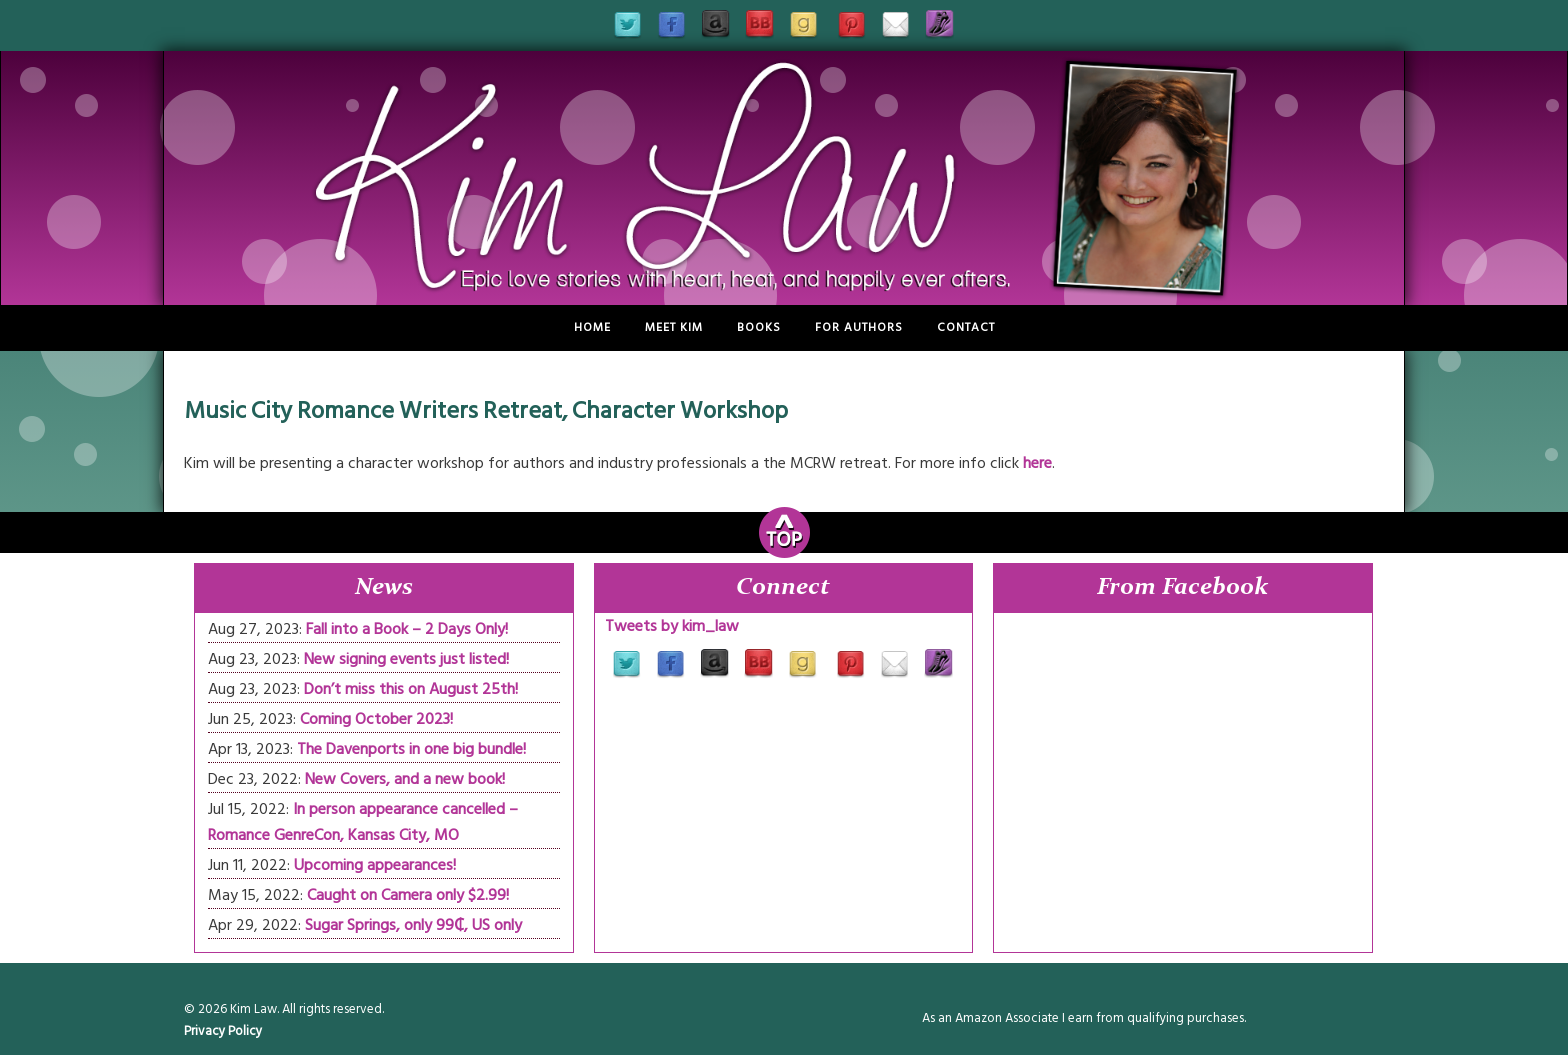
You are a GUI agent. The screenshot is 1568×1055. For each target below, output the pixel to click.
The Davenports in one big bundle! (411, 749)
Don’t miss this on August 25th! (411, 689)
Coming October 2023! (376, 719)
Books (759, 327)
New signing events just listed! (406, 659)
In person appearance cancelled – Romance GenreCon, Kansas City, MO (363, 822)
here (1037, 463)
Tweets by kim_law (672, 626)
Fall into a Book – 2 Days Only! (407, 629)
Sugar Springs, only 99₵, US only (413, 925)
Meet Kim (674, 327)
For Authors (859, 327)
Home (592, 327)
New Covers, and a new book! (405, 779)
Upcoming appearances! (375, 865)
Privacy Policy (223, 1031)
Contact (966, 327)
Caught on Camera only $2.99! (408, 895)
